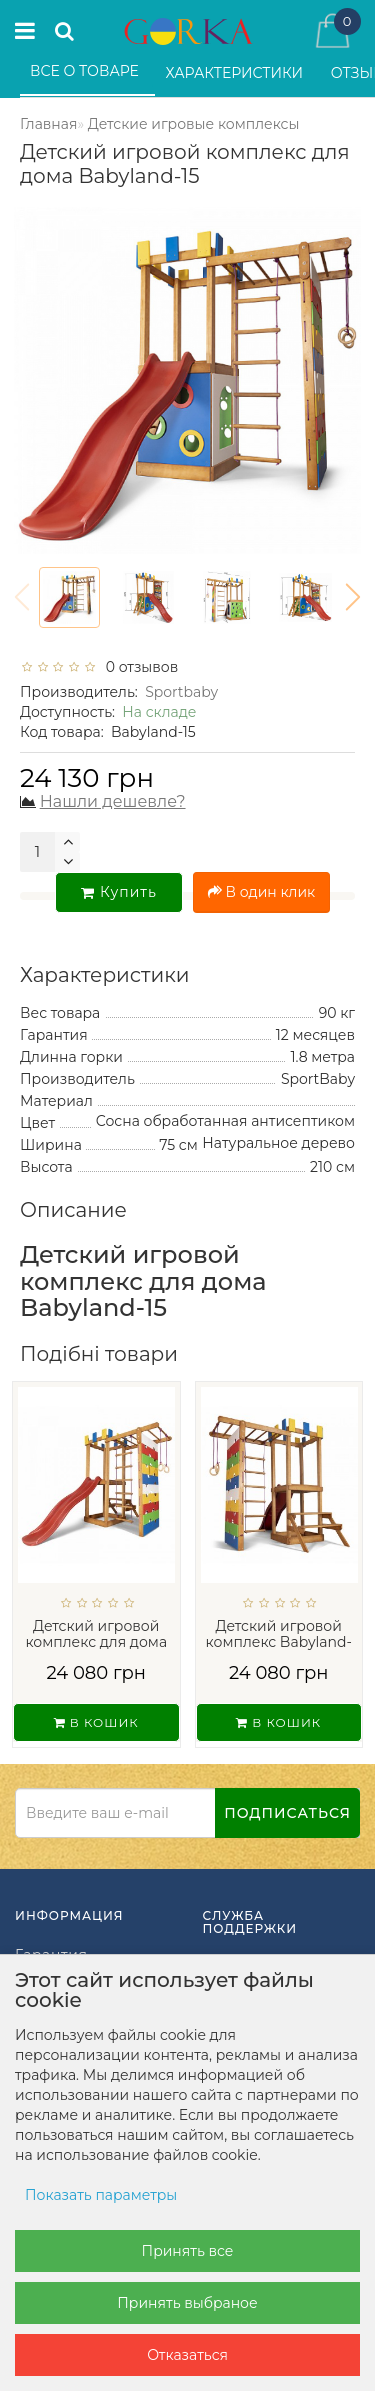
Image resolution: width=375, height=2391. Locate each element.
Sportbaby (181, 692)
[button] (353, 597)
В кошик (96, 1722)
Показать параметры (101, 2195)
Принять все (188, 2251)
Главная (48, 124)
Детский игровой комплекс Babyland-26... (279, 1642)
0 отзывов (138, 667)
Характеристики (236, 73)
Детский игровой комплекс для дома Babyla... (96, 1642)
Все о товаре (86, 71)
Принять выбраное (187, 2303)
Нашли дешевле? (113, 801)
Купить (119, 892)
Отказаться (187, 2355)
